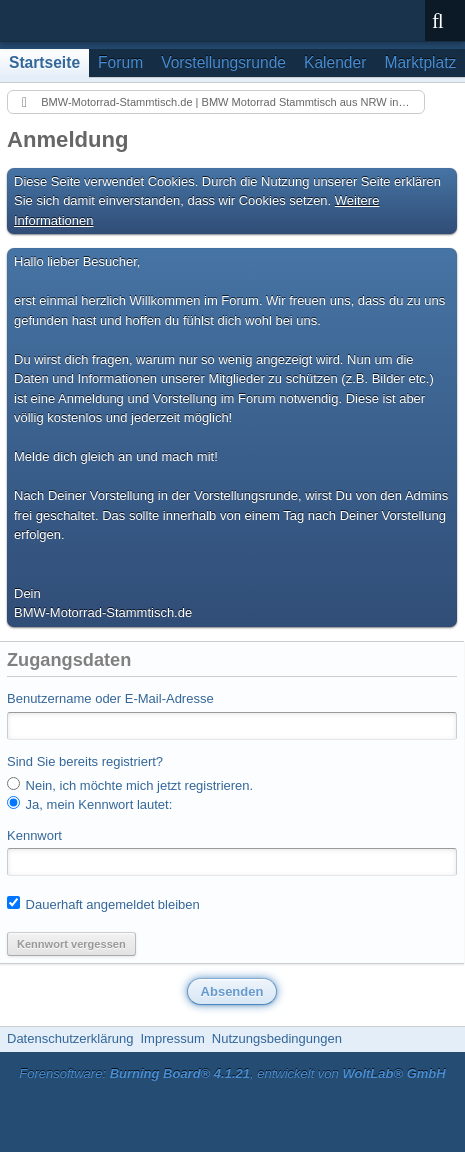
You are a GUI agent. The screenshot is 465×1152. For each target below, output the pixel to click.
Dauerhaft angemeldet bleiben (103, 904)
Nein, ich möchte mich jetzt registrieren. (130, 785)
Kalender (335, 62)
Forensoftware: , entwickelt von (232, 1073)
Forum (120, 62)
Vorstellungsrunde (223, 62)
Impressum (172, 1038)
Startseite (44, 62)
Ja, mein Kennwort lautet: (89, 804)
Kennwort (34, 835)
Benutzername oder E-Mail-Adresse (110, 698)
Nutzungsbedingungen (277, 1038)
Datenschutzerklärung (70, 1038)
